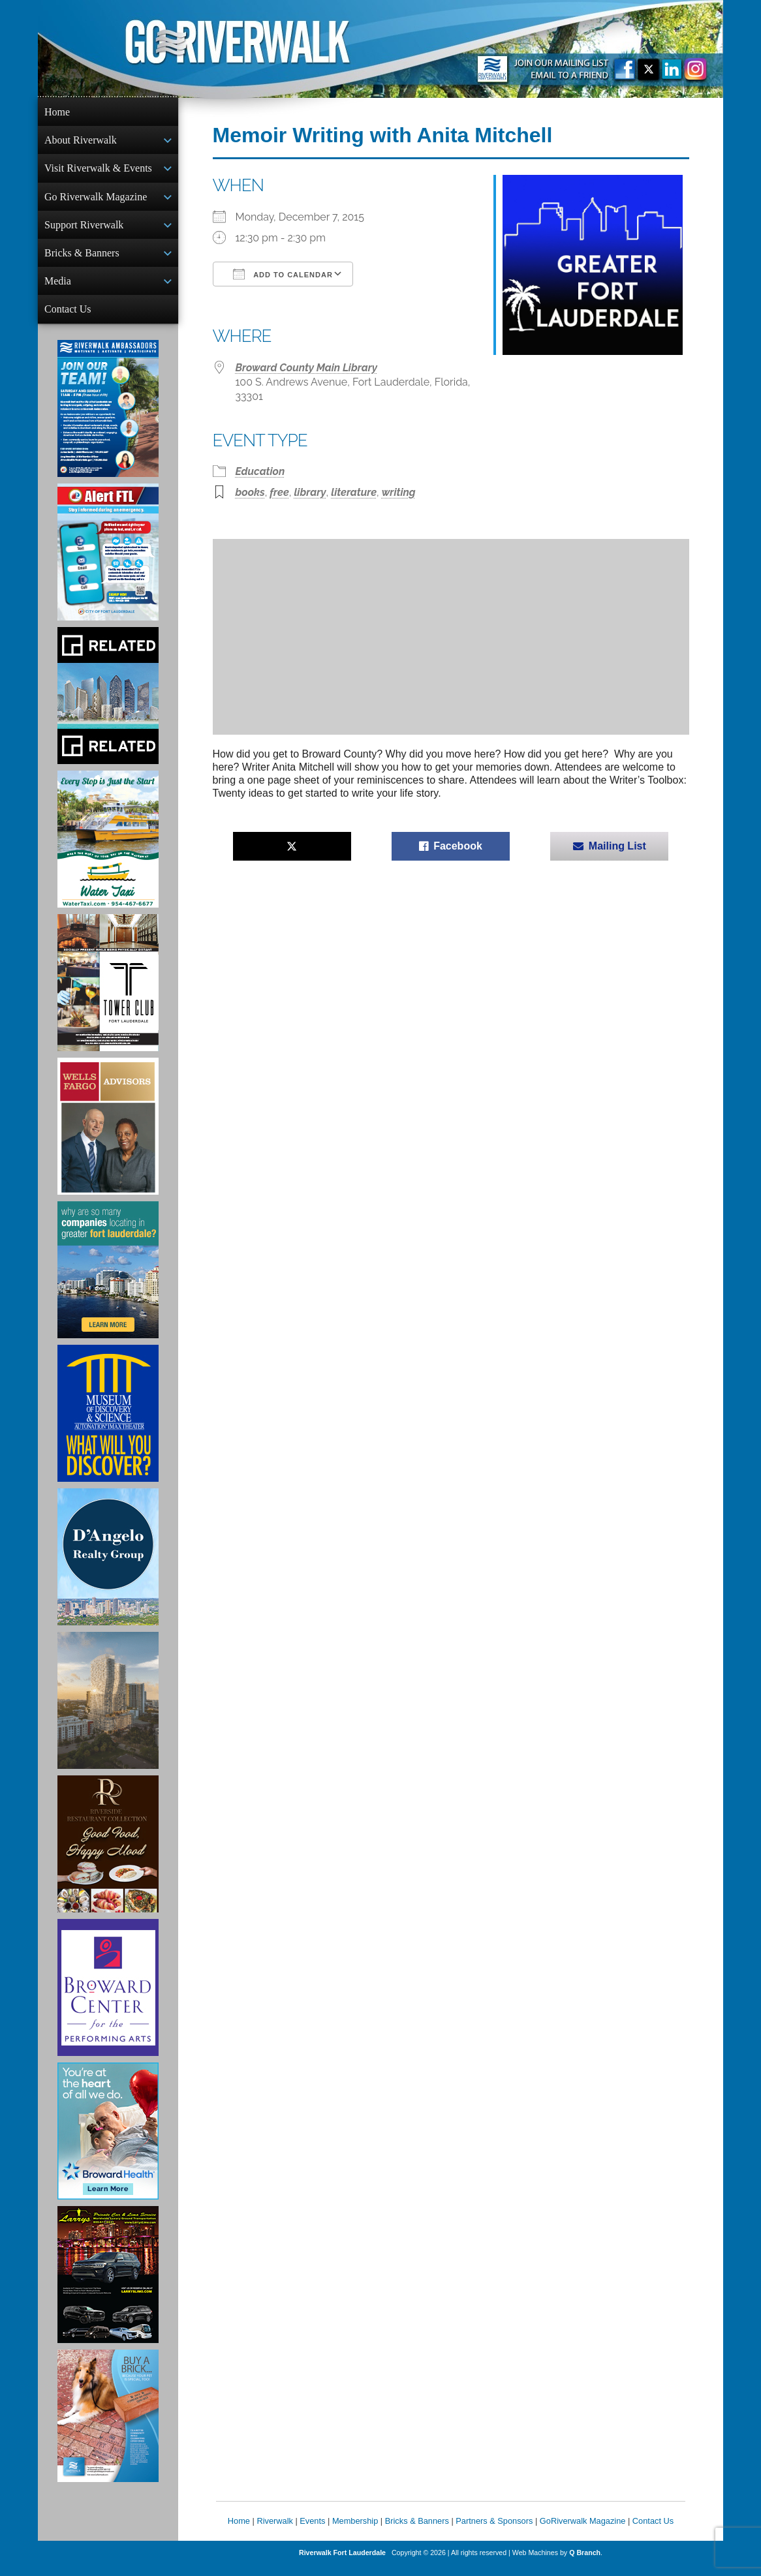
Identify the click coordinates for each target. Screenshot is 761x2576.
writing (399, 492)
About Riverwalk (80, 141)
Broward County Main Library (307, 367)
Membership (355, 2531)
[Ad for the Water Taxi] (108, 849)
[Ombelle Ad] (108, 1711)
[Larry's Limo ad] (108, 2285)
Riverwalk (274, 2531)
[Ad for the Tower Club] (108, 993)
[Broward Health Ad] (108, 2141)
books (250, 492)
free (279, 492)
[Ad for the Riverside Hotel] (108, 1854)
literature (354, 492)
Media (57, 288)
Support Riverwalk (83, 230)
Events (312, 2531)
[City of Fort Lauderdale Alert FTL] (108, 562)
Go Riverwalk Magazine (95, 200)
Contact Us (67, 318)
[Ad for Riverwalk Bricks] (108, 2426)
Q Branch (584, 2563)
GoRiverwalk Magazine (583, 2531)
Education (260, 471)
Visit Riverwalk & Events (98, 170)
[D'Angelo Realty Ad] (108, 1567)
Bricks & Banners (81, 259)
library (310, 492)
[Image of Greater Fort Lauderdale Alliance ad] (108, 1280)
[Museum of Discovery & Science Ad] (108, 1423)
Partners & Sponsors (494, 2531)
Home (57, 111)
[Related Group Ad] (108, 706)
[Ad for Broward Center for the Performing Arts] (108, 1998)
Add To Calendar (283, 274)
